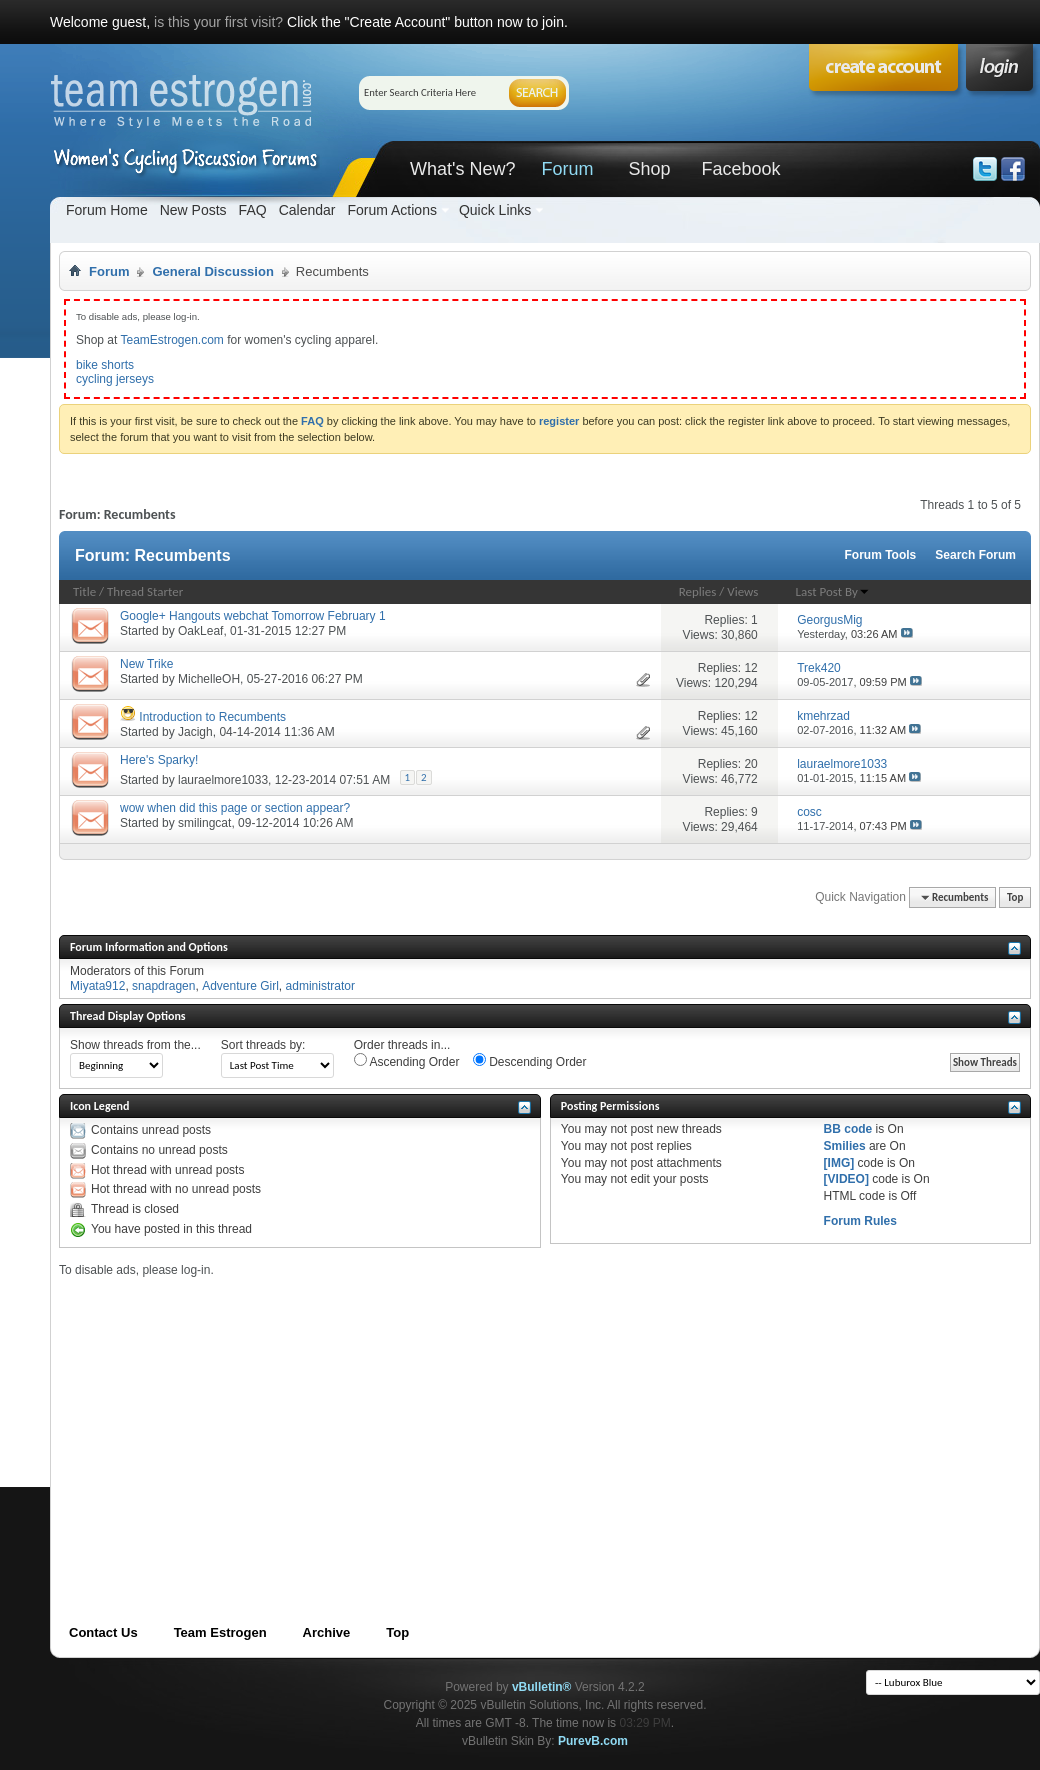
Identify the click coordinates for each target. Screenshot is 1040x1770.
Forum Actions (391, 210)
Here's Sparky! (159, 760)
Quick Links (495, 210)
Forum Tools (881, 555)
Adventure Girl (240, 986)
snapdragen (163, 986)
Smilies (845, 1146)
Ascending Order (407, 1061)
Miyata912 (97, 986)
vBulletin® (542, 1687)
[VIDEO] (846, 1179)
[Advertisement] (413, 1417)
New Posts (193, 210)
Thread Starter (145, 591)
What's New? (462, 169)
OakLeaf (200, 631)
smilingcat (204, 823)
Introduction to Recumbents (212, 717)
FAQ (253, 210)
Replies (698, 591)
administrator (320, 986)
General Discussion (212, 271)
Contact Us (103, 1632)
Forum (567, 169)
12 (750, 668)
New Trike (146, 664)
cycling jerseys (115, 379)
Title (84, 591)
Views (742, 591)
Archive (327, 1632)
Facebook (740, 169)
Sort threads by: (263, 1045)
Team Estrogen (220, 1632)
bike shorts (105, 365)
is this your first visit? (218, 22)
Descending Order (530, 1061)
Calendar (307, 210)
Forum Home (107, 210)
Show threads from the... (135, 1045)
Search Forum (975, 555)
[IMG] (839, 1163)
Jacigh (195, 732)
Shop (649, 169)
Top (1015, 897)
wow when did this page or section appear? (235, 808)
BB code (848, 1129)
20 (750, 764)
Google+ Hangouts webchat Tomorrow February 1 (253, 616)
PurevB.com (593, 1741)
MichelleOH (209, 679)
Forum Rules (860, 1221)
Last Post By (833, 591)
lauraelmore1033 (223, 780)
